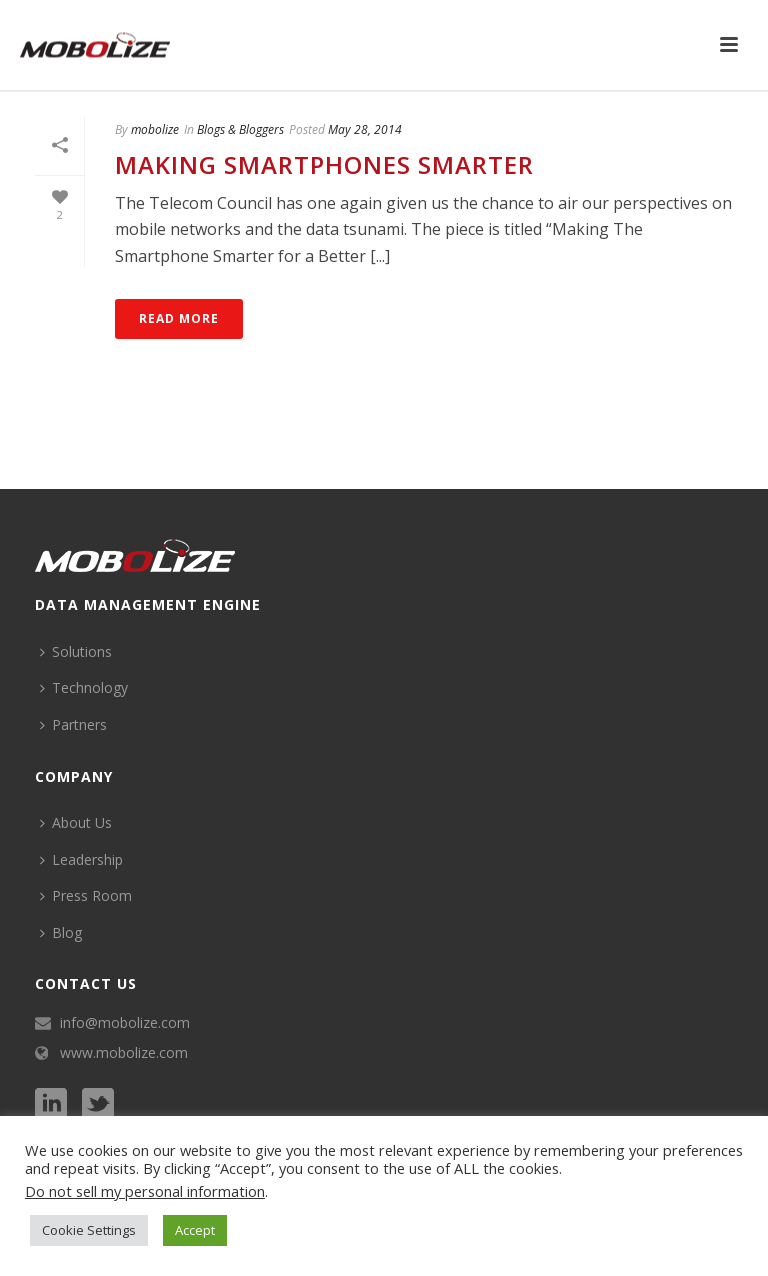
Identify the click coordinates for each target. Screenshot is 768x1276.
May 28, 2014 (365, 129)
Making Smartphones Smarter (324, 164)
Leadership (81, 859)
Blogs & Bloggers (240, 129)
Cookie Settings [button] (89, 1230)
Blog (61, 932)
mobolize (155, 129)
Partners (73, 724)
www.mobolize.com (124, 1053)
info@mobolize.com (125, 1023)
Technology (84, 687)
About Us (76, 822)
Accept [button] (195, 1230)
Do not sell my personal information (145, 1191)
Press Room (86, 895)
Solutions (76, 651)
